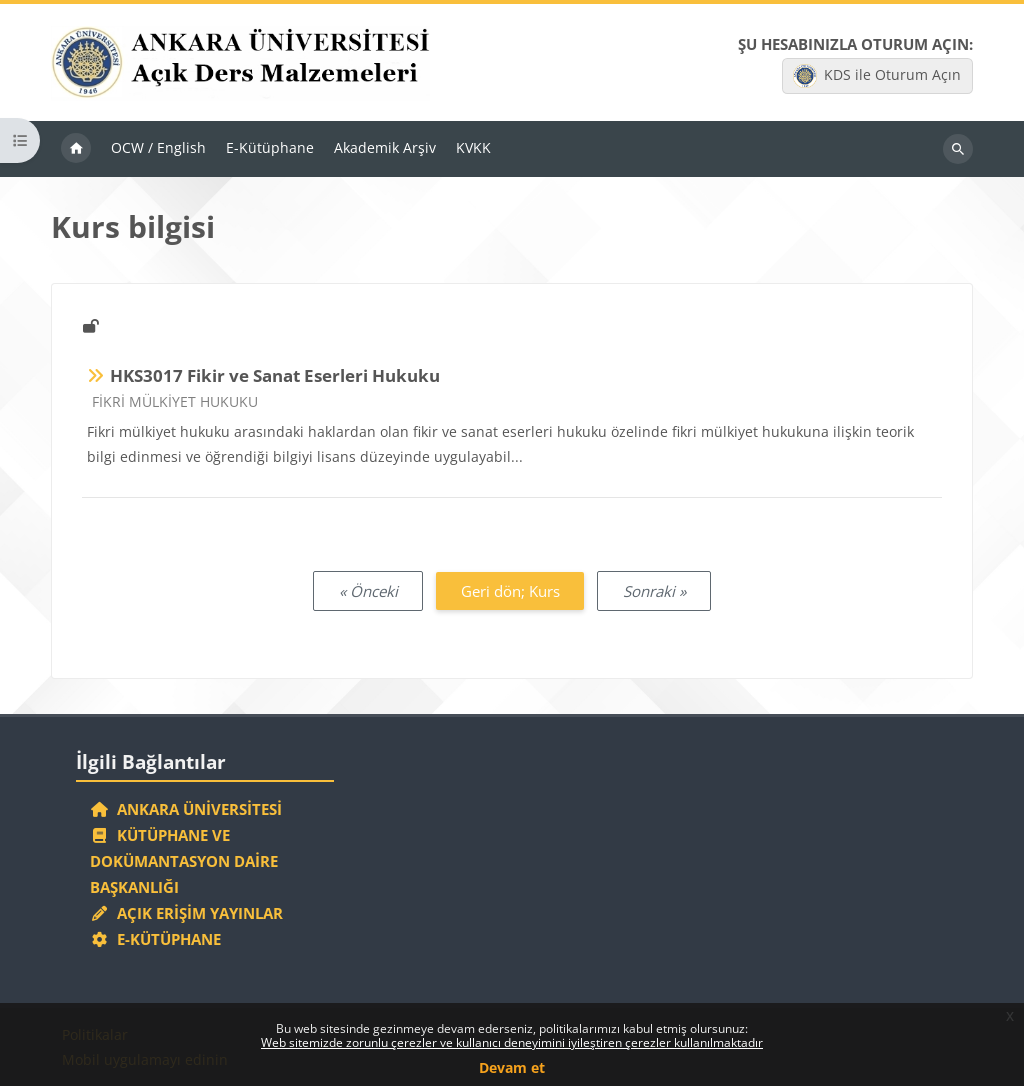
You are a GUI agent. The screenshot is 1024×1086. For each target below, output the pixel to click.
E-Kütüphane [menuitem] (270, 150)
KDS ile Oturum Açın (877, 77)
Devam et (512, 1067)
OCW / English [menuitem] (158, 150)
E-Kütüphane (155, 938)
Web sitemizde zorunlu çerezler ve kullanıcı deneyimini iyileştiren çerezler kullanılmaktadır (512, 1042)
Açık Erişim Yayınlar (188, 911)
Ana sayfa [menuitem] (76, 152)
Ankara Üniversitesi (186, 804)
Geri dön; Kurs (510, 593)
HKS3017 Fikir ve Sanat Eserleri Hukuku (275, 378)
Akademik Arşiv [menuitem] (385, 150)
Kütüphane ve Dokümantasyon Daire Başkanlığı (184, 858)
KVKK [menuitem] (473, 150)
